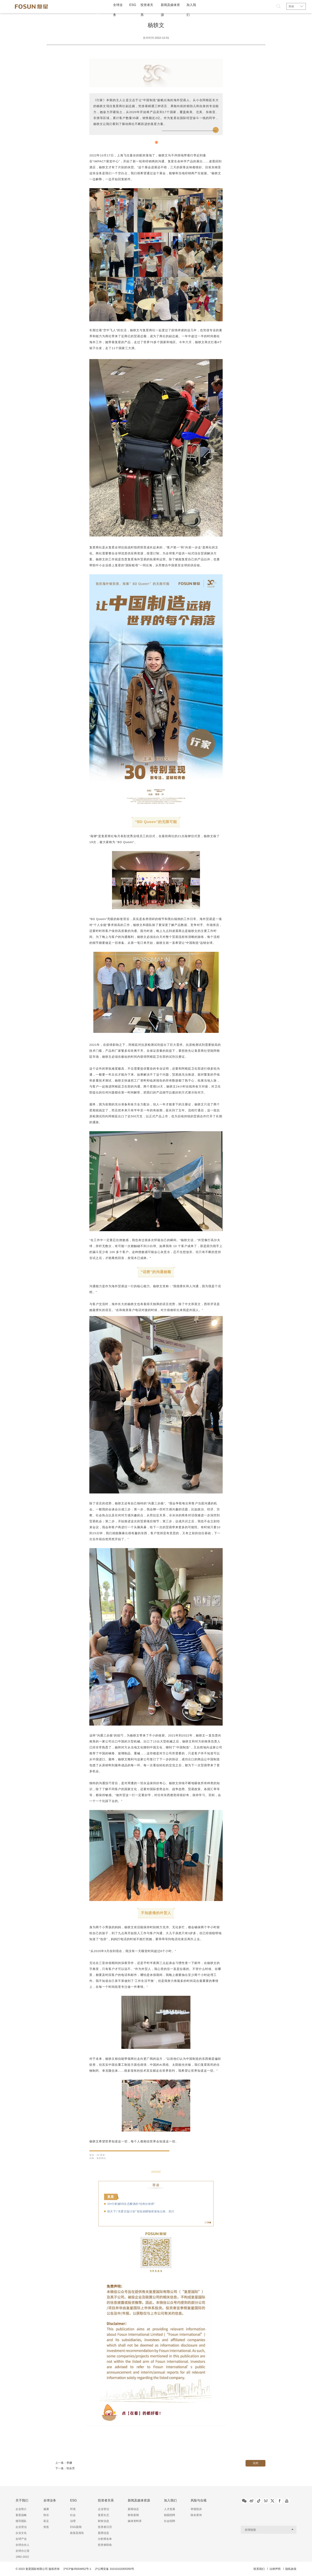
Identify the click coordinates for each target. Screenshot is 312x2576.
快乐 (46, 2515)
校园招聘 (169, 2515)
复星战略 (21, 2515)
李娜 (69, 2462)
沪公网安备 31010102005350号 (114, 2568)
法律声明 (273, 2568)
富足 (46, 2521)
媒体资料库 (135, 2521)
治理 (73, 2521)
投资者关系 (164, 6)
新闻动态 (133, 2509)
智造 (46, 2527)
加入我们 (215, 6)
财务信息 (103, 2521)
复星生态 (103, 2515)
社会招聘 (169, 2521)
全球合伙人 (22, 2544)
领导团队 (21, 2521)
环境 (73, 2509)
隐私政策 (290, 2568)
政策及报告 (77, 2532)
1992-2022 (22, 2556)
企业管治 (21, 2527)
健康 (46, 2509)
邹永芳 (70, 2468)
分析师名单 (105, 2538)
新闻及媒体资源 (190, 6)
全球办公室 (22, 2550)
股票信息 (103, 2532)
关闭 (255, 2463)
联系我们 (255, 2568)
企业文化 (21, 2532)
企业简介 (21, 2509)
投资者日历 (105, 2527)
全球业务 (125, 6)
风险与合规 (199, 2500)
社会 (73, 2515)
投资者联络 (105, 2544)
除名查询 (196, 2515)
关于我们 (104, 6)
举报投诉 (196, 2509)
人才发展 (169, 2509)
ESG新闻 (76, 2527)
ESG (144, 6)
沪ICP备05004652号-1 (77, 2568)
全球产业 (21, 2538)
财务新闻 (133, 2515)
